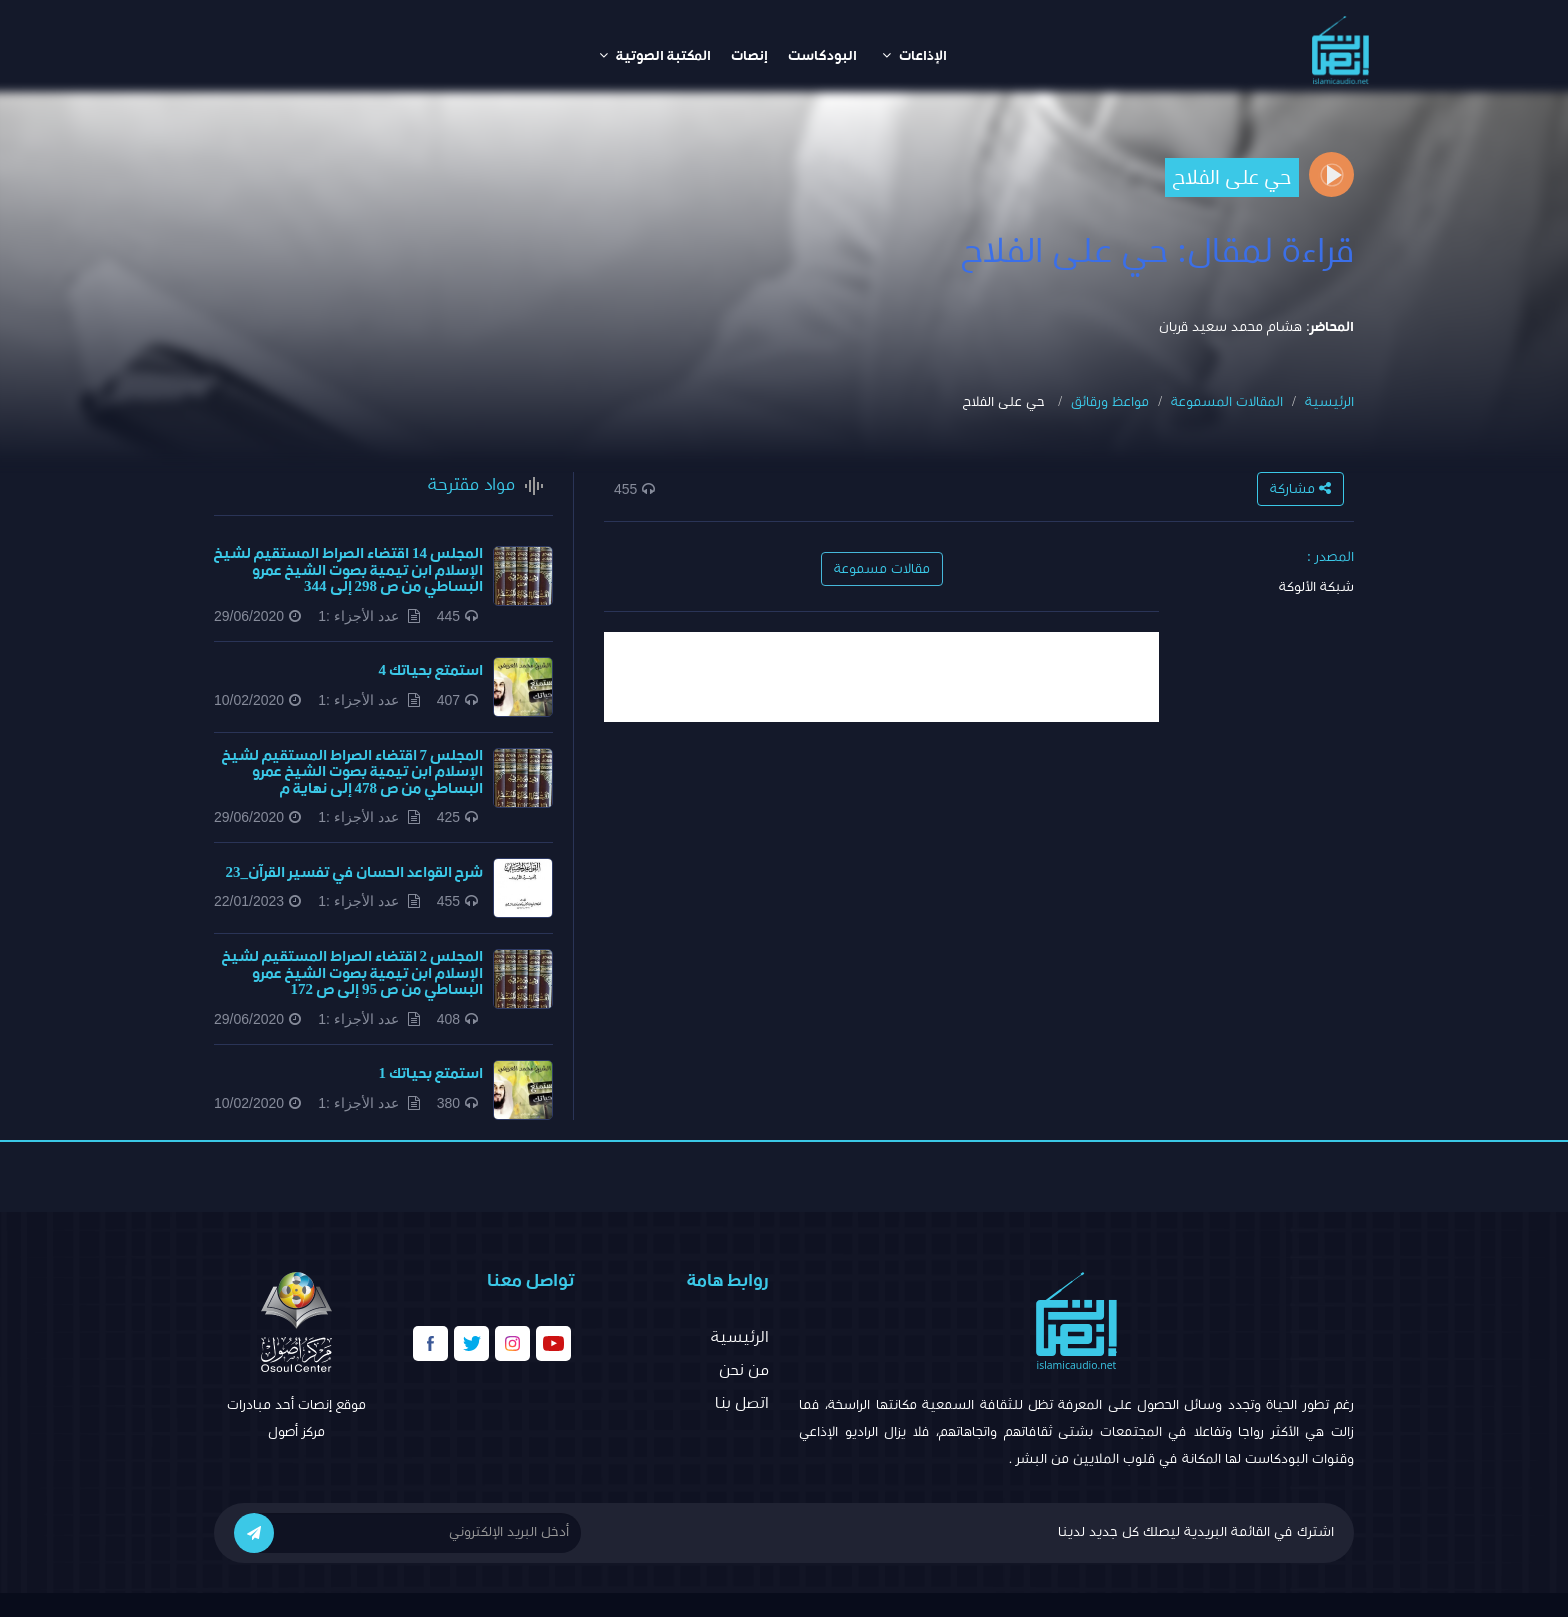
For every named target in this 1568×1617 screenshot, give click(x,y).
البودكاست (822, 56)
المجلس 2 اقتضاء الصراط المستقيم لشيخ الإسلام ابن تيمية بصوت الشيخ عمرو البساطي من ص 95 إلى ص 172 (353, 973)
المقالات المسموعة (1227, 402)
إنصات (749, 56)
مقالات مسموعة (882, 569)
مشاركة (1300, 488)
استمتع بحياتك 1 (431, 1073)
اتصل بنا (742, 1403)
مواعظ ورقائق (1110, 402)
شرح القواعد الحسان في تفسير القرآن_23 (355, 872)
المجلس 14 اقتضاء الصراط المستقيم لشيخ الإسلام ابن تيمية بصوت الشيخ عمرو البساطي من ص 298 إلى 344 (348, 570)
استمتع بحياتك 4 (431, 670)
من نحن (744, 1370)
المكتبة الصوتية (655, 55)
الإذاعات (914, 55)
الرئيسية (1329, 402)
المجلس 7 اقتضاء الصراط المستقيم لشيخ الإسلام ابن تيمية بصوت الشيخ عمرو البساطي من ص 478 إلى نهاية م (353, 772)
